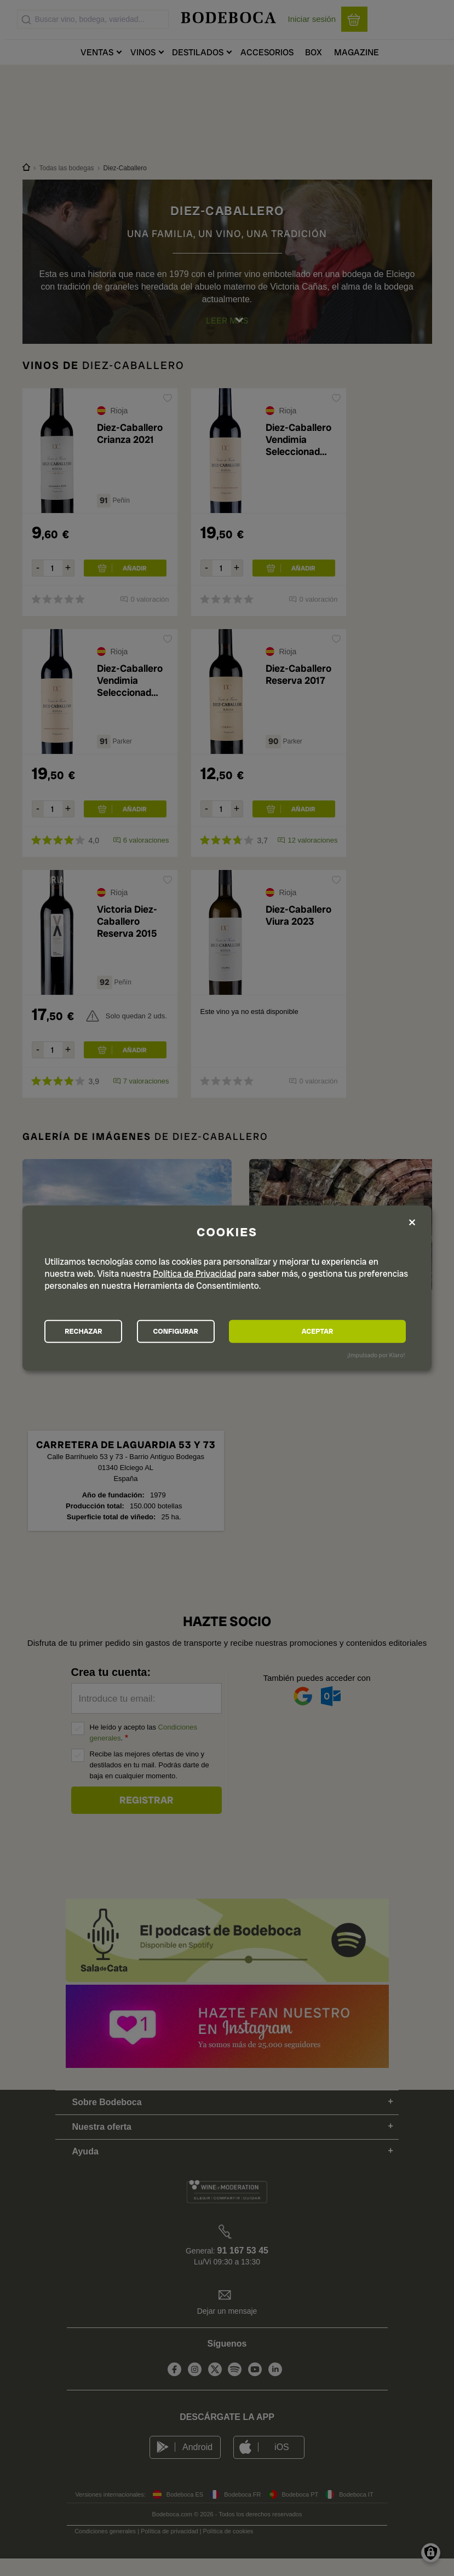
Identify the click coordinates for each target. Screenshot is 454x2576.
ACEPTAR (351, 1331)
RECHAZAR (100, 1331)
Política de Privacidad (194, 1271)
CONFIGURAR (226, 1331)
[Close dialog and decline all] (412, 1221)
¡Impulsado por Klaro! (376, 1357)
